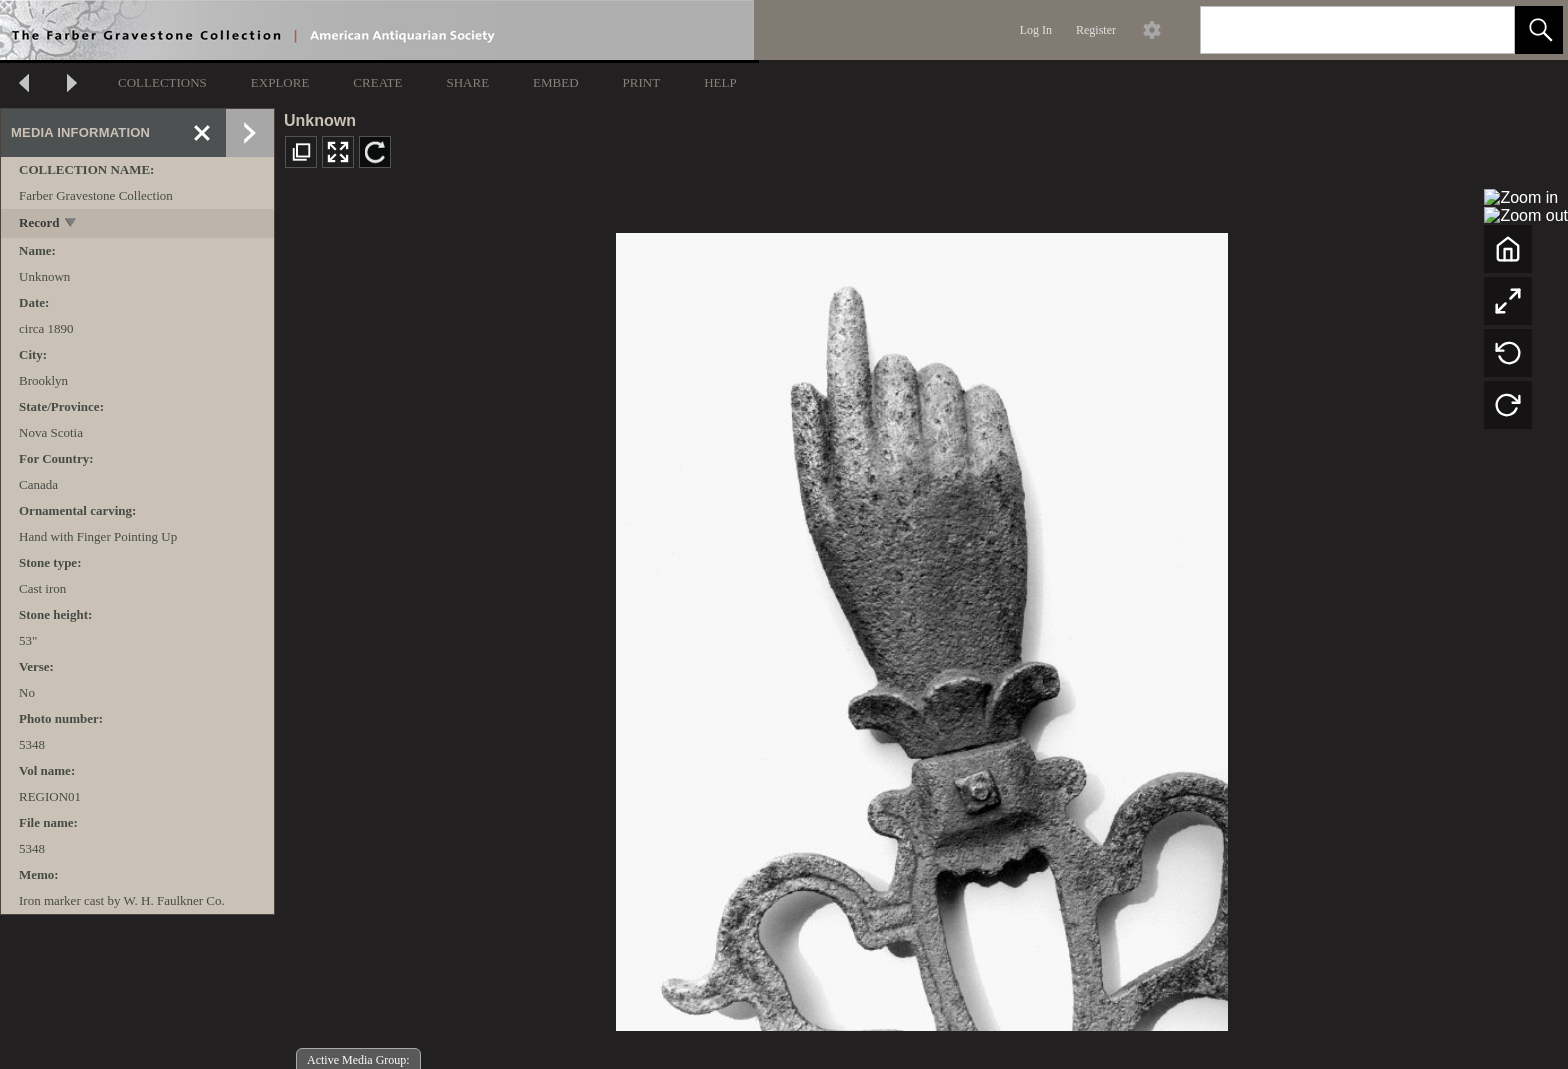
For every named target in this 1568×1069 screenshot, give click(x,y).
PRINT (642, 82)
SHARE (467, 82)
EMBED (556, 82)
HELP (720, 82)
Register (1096, 30)
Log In (1036, 30)
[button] (1539, 30)
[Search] (1334, 30)
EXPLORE (280, 82)
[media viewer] (921, 626)
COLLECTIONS (162, 82)
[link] (1483, 29)
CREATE (377, 82)
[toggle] (71, 224)
